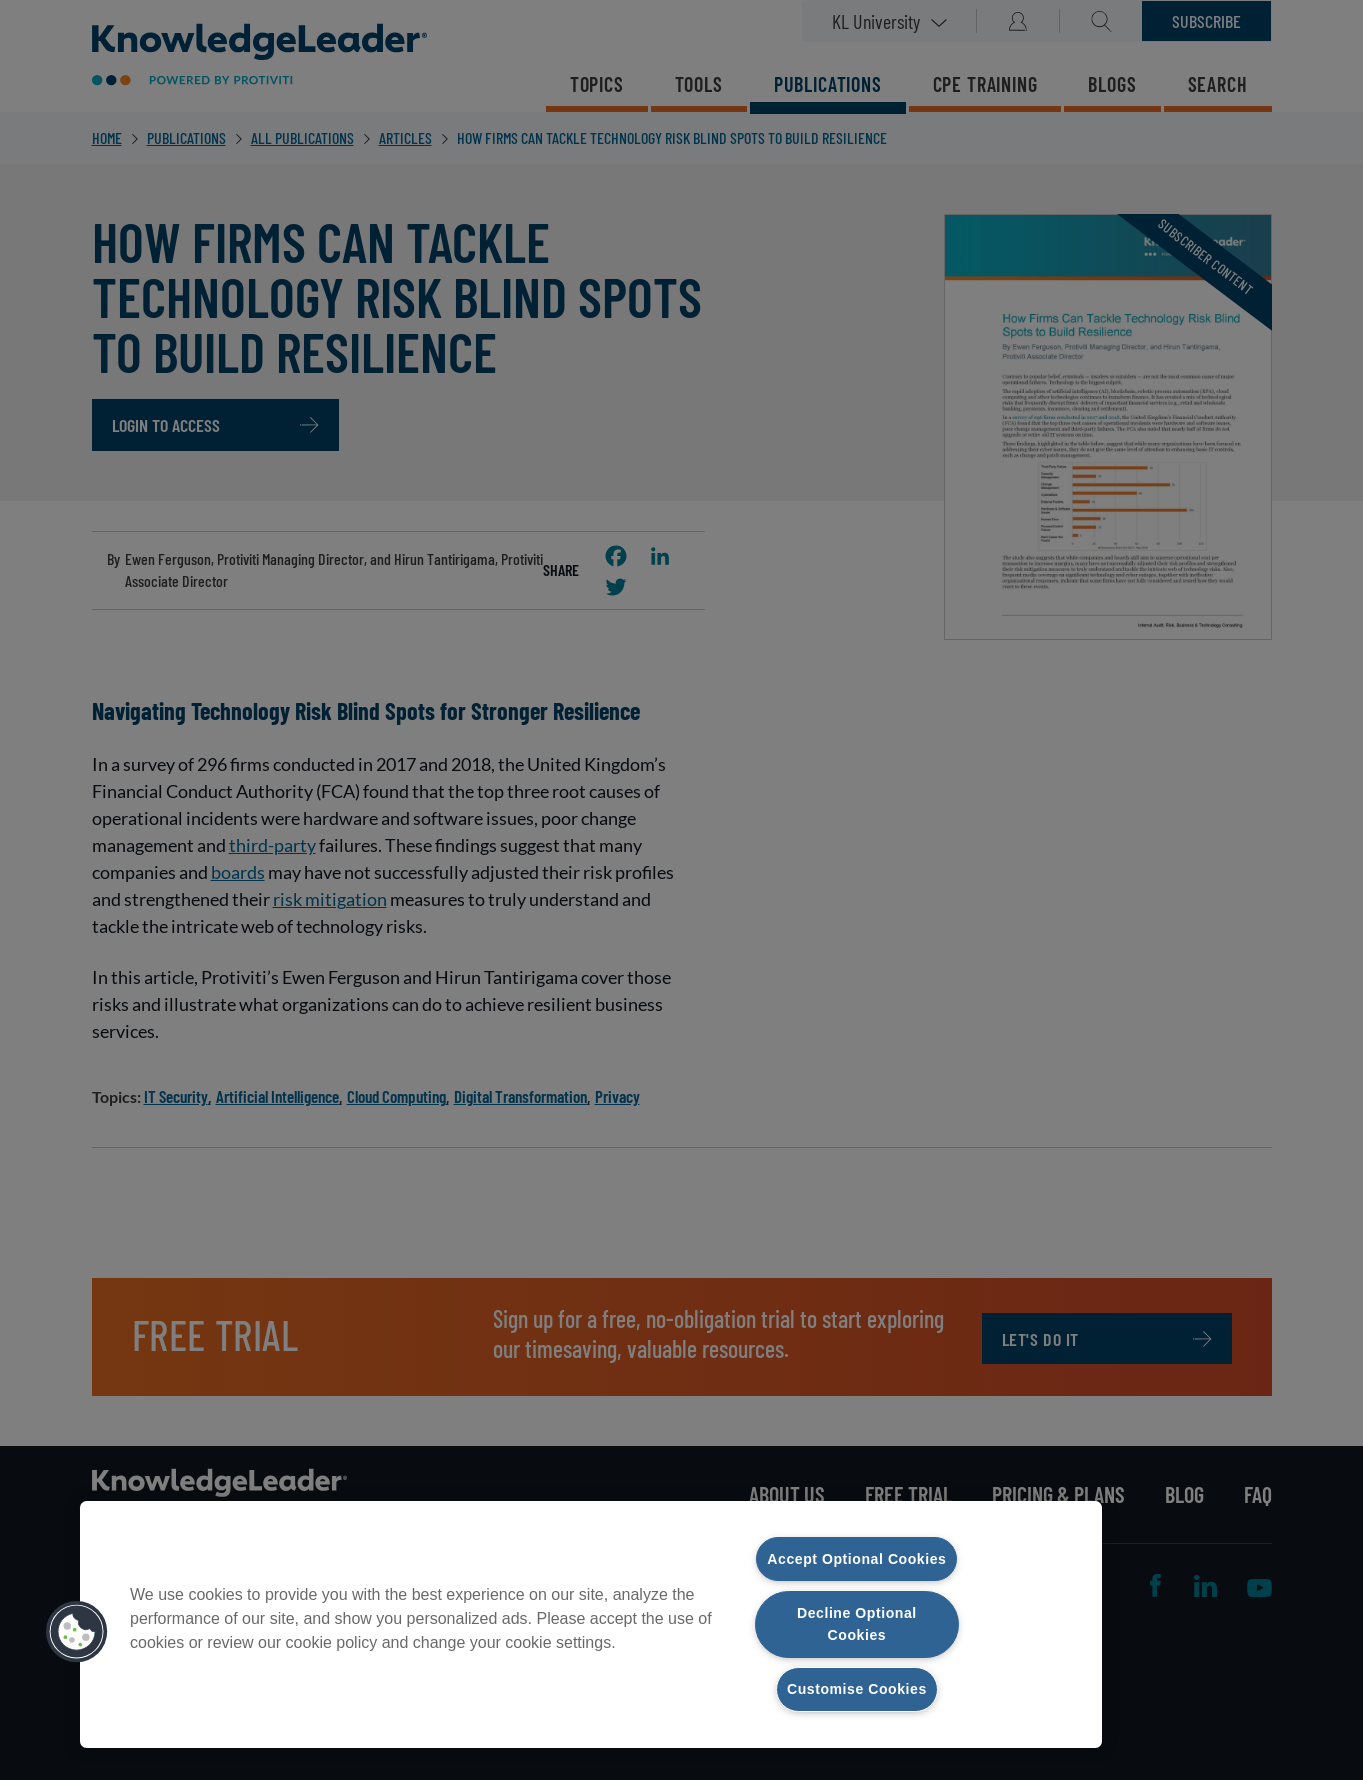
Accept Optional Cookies (856, 1545)
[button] (77, 1620)
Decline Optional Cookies (856, 1622)
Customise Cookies (857, 1689)
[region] (591, 1612)
